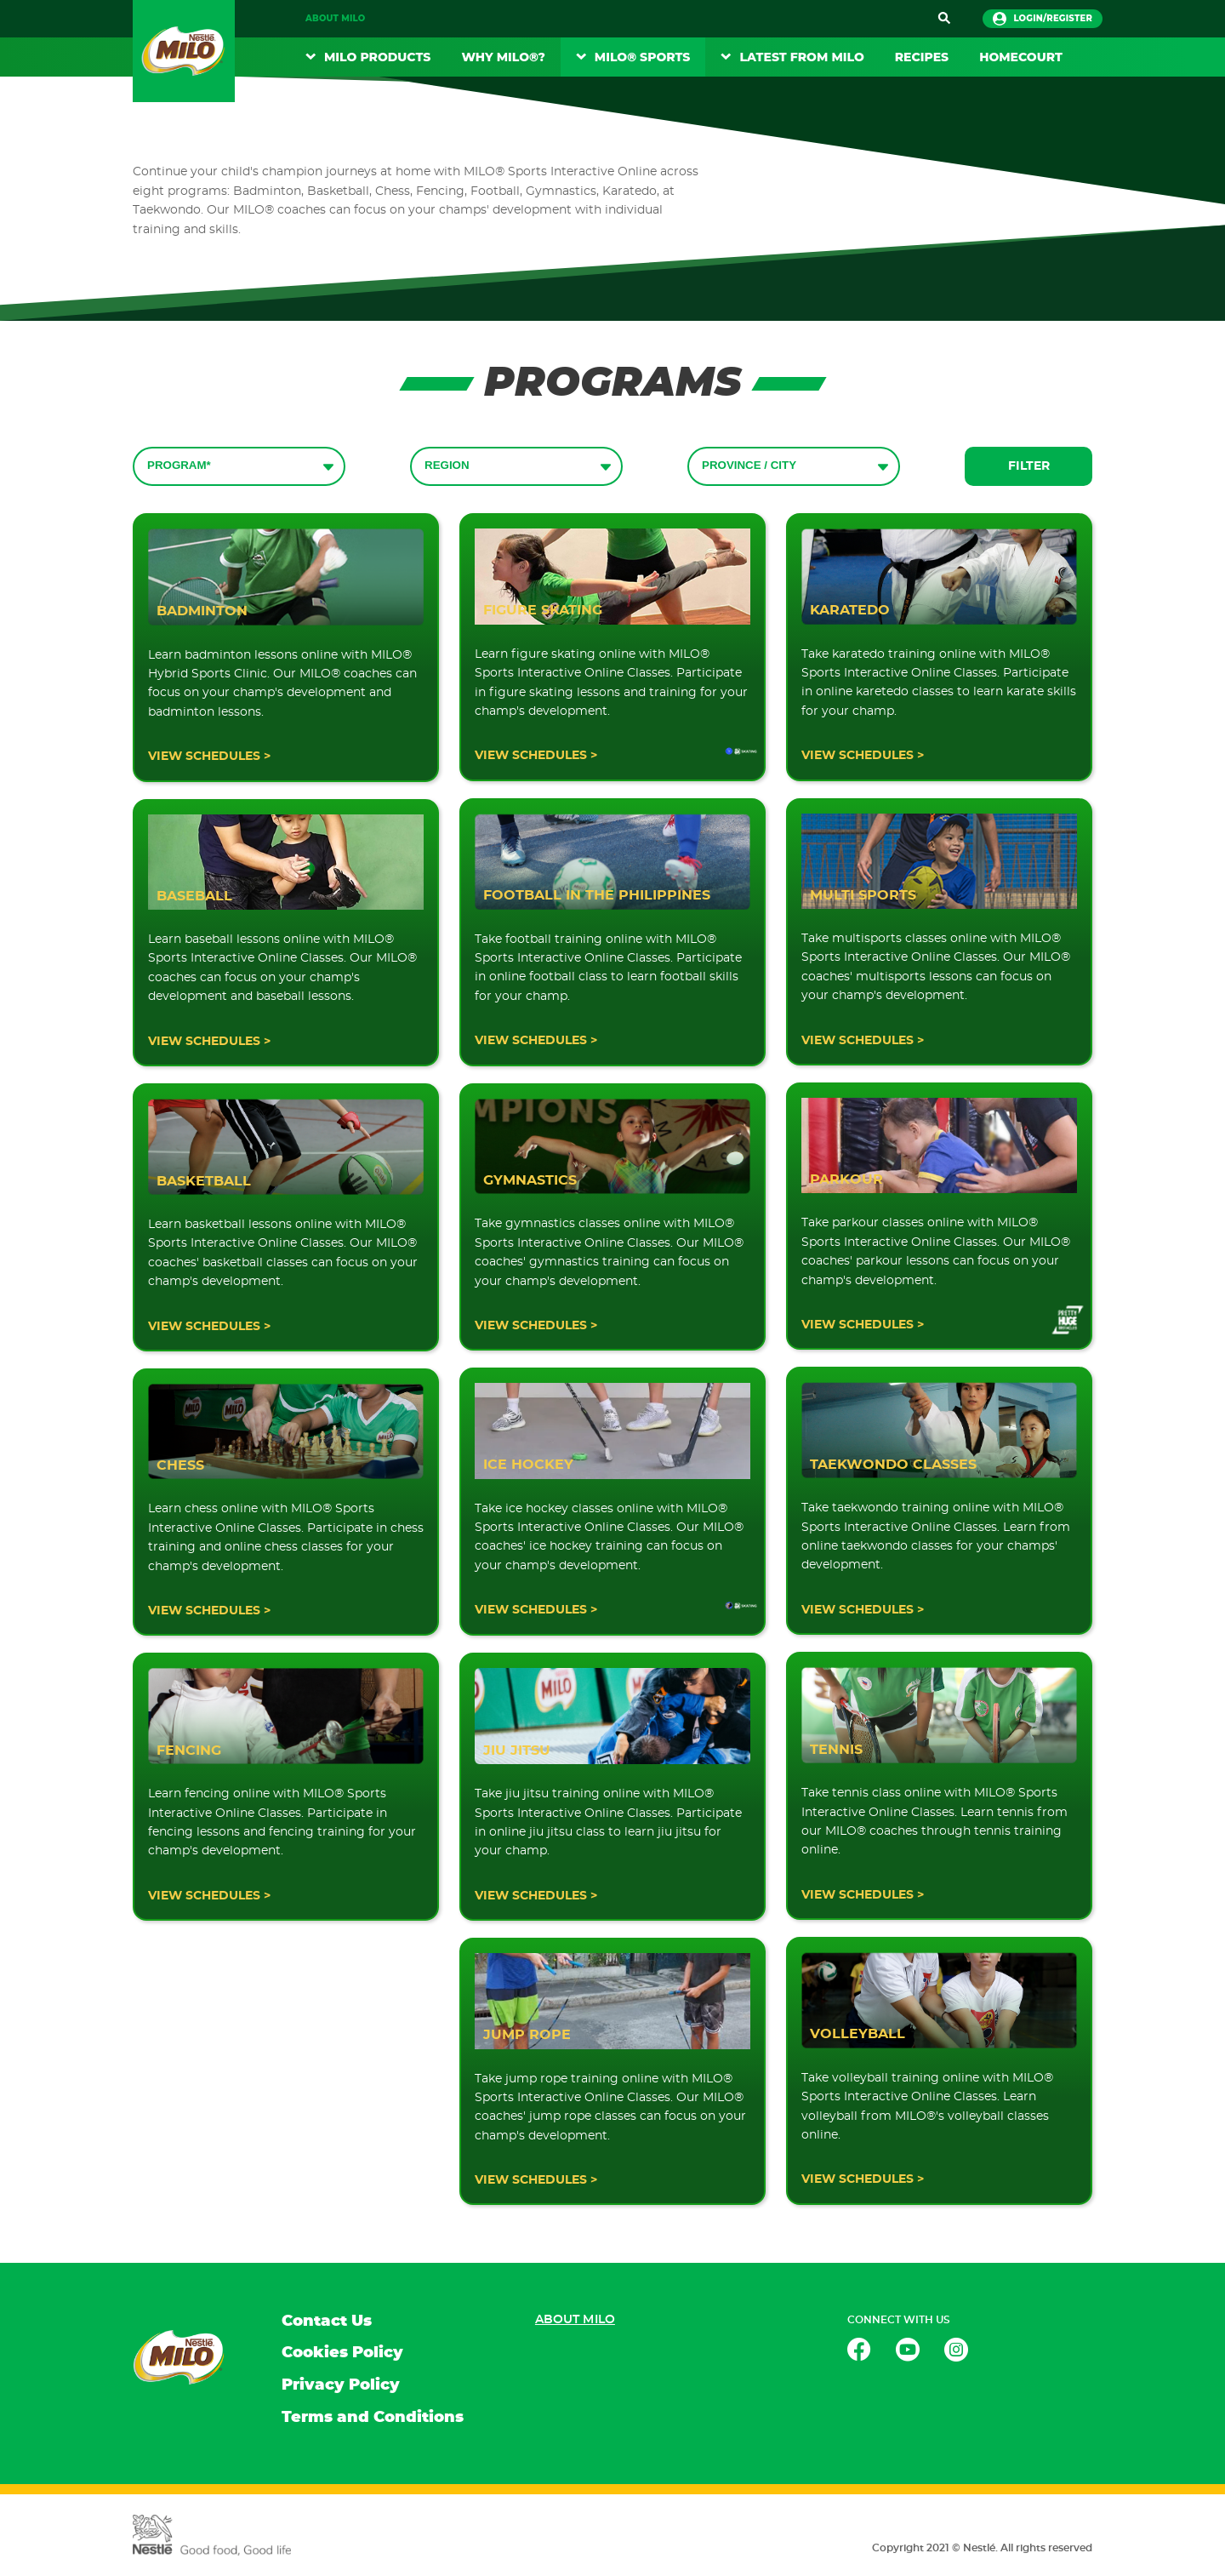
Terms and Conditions (373, 2417)
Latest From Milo (801, 57)
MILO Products (377, 57)
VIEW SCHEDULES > (209, 757)
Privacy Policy (341, 2385)
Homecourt (1021, 57)
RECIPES (922, 57)
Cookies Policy (342, 2353)
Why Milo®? (502, 57)
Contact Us (327, 2321)
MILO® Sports (643, 57)
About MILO (335, 18)
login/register (1042, 19)
